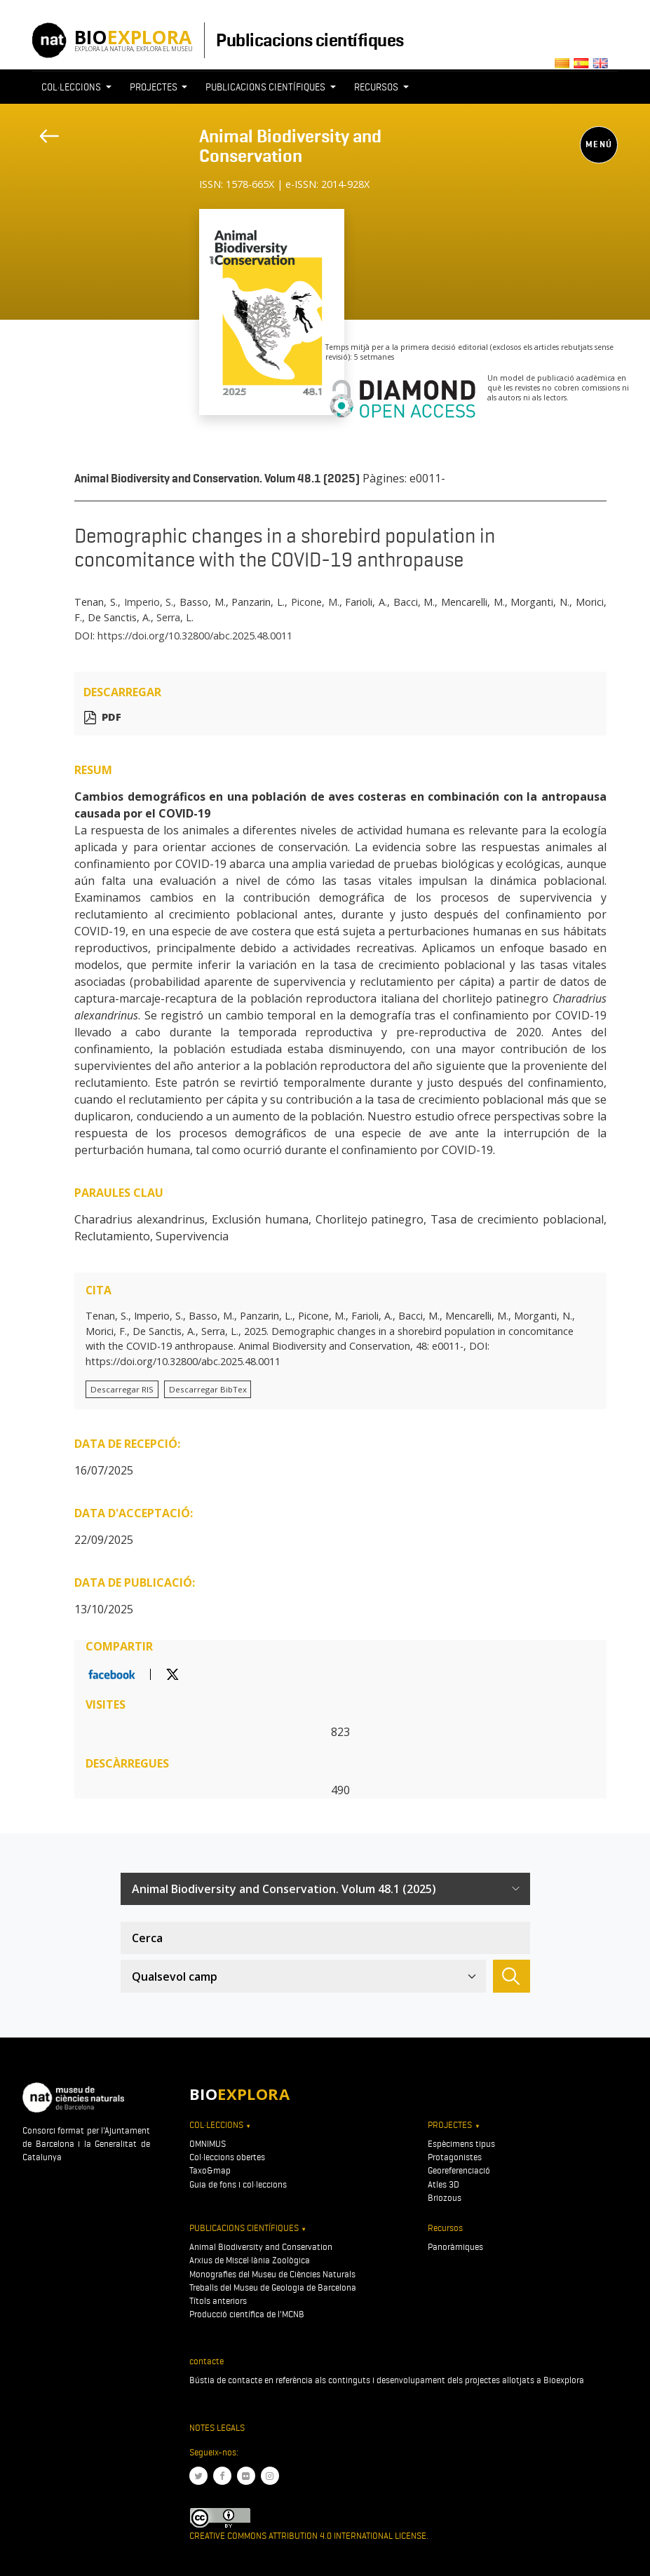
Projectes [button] (155, 87)
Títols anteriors (218, 2301)
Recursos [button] (377, 87)
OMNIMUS (207, 2143)
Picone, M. (315, 602)
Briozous (444, 2197)
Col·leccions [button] (72, 87)
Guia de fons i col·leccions (238, 2184)
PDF (111, 717)
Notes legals (217, 2427)
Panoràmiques (455, 2247)
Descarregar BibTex (208, 1389)
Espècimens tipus (461, 2143)
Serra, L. (175, 617)
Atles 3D (443, 2184)
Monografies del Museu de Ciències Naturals (272, 2274)
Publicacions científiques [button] (266, 87)
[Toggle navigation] (208, 201)
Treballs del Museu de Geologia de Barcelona (272, 2287)
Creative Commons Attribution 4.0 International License (307, 2535)
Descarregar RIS (122, 1389)
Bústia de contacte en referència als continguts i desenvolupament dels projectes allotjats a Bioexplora (386, 2380)
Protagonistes (455, 2157)
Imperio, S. (149, 602)
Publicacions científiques (309, 40)
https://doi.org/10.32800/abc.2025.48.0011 (194, 635)
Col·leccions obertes (227, 2157)
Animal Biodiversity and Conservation (290, 146)
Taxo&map (210, 2170)
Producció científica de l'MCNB (246, 2314)
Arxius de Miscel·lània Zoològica (249, 2260)
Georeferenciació (459, 2170)
